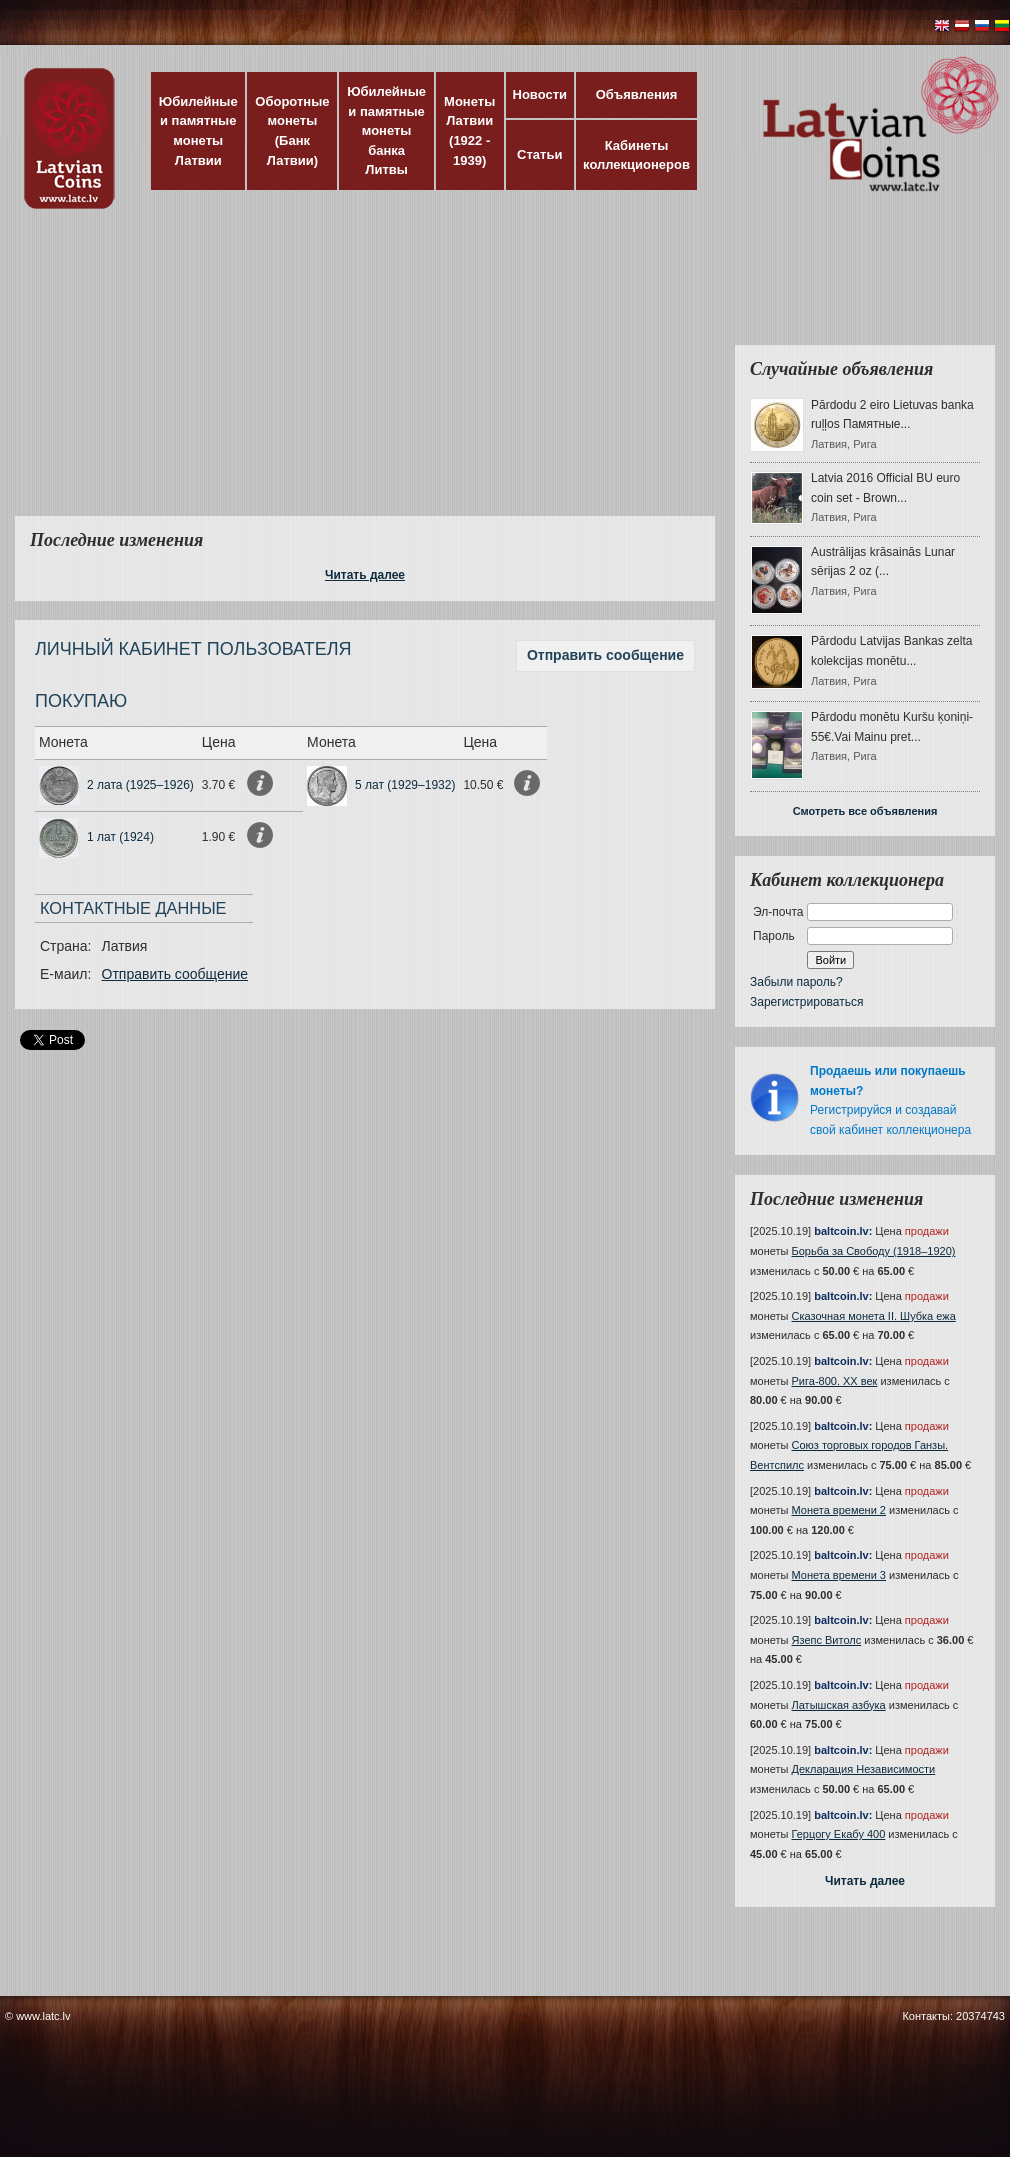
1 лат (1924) (120, 837)
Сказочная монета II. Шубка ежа (874, 1316)
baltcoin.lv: (843, 1231)
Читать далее (365, 575)
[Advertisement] (391, 375)
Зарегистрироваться (806, 1002)
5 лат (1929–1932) (405, 785)
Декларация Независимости (864, 1769)
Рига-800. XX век (835, 1381)
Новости (540, 94)
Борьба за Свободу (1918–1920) (874, 1251)
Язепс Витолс (827, 1640)
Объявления (637, 94)
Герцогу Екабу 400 (839, 1834)
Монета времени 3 (839, 1575)
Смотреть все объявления (865, 811)
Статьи (539, 154)
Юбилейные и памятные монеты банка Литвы (386, 130)
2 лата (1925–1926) (140, 785)
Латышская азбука (839, 1705)
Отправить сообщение (605, 655)
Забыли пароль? (796, 982)
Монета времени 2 (839, 1510)
